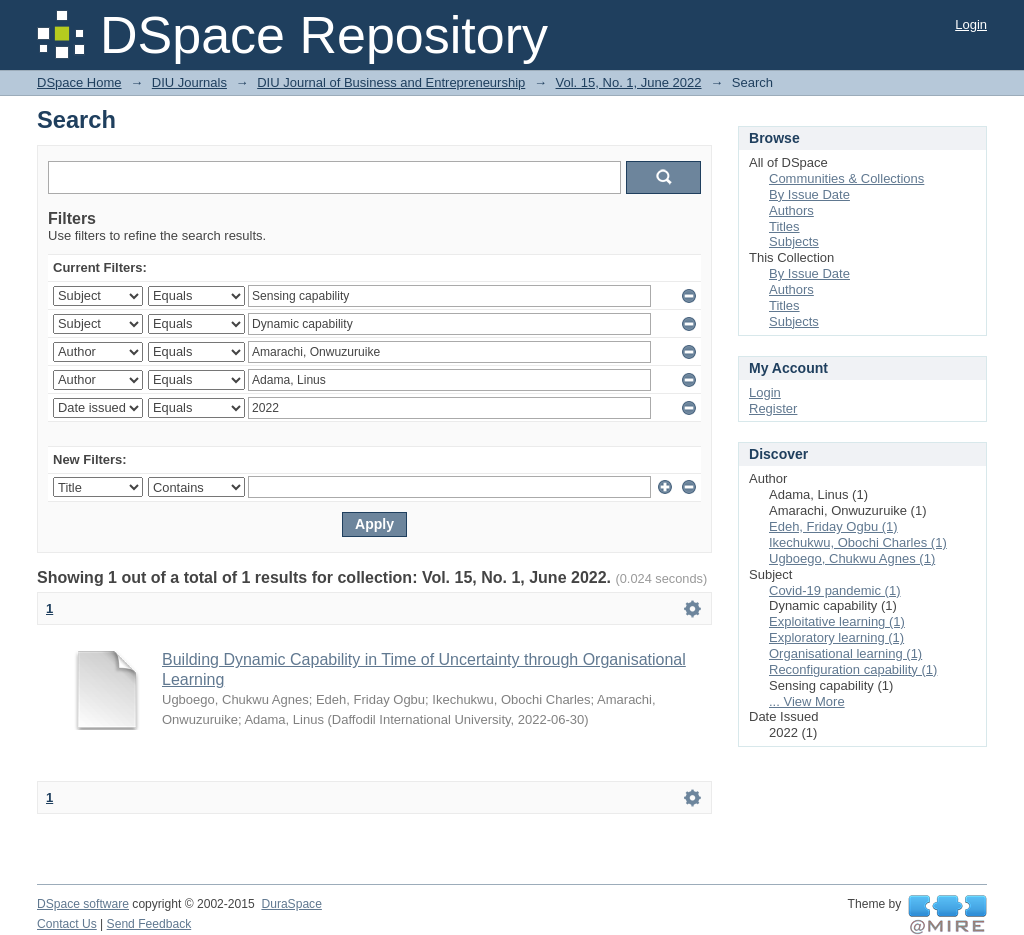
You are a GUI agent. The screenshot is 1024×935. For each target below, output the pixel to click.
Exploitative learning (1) (837, 621)
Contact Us (67, 924)
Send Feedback (149, 924)
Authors (791, 210)
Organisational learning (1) (845, 653)
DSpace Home (79, 82)
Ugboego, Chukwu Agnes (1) (852, 558)
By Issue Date (809, 194)
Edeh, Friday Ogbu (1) (833, 526)
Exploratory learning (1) (836, 637)
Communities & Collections (846, 178)
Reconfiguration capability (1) (853, 669)
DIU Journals (189, 82)
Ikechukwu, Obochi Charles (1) (858, 542)
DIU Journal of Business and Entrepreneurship (391, 82)
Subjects (794, 241)
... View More (807, 701)
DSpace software (83, 904)
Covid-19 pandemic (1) (835, 590)
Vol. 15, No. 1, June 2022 (629, 82)
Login (971, 24)
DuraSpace (291, 904)
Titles (784, 226)
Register (773, 408)
